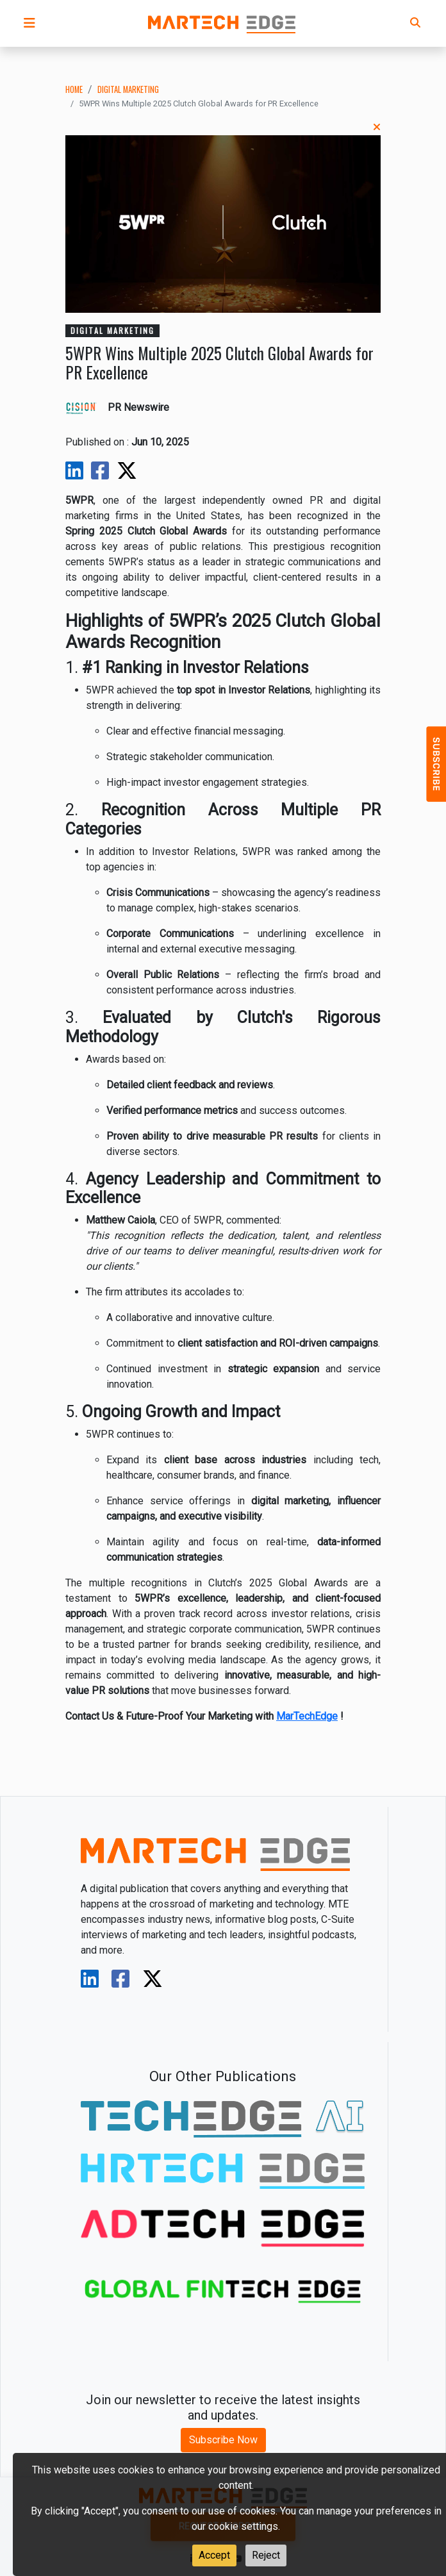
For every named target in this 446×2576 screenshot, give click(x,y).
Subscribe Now (223, 2440)
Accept (214, 2555)
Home (74, 89)
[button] (29, 23)
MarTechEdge (307, 1716)
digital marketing (128, 89)
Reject (266, 2555)
